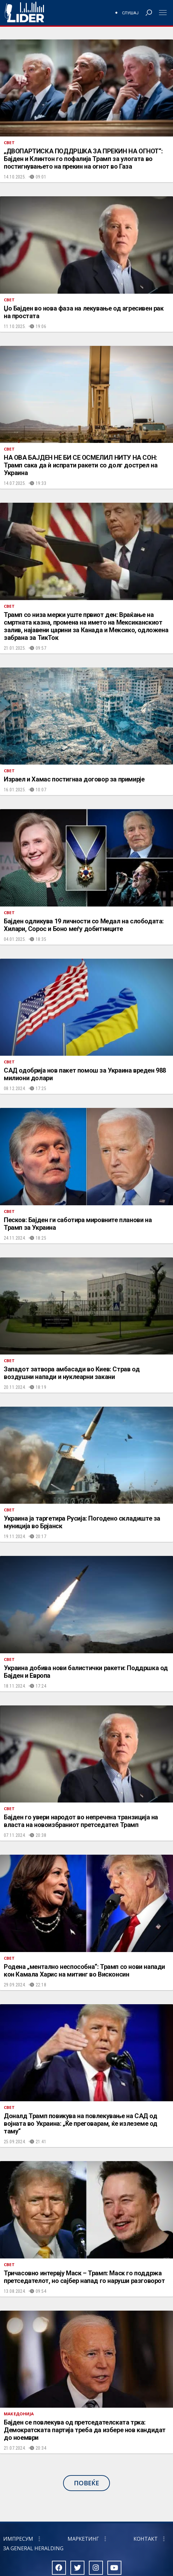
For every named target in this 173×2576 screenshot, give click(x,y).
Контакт (145, 2538)
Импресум (18, 2538)
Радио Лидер (24, 12)
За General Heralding (33, 2548)
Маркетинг (83, 2538)
